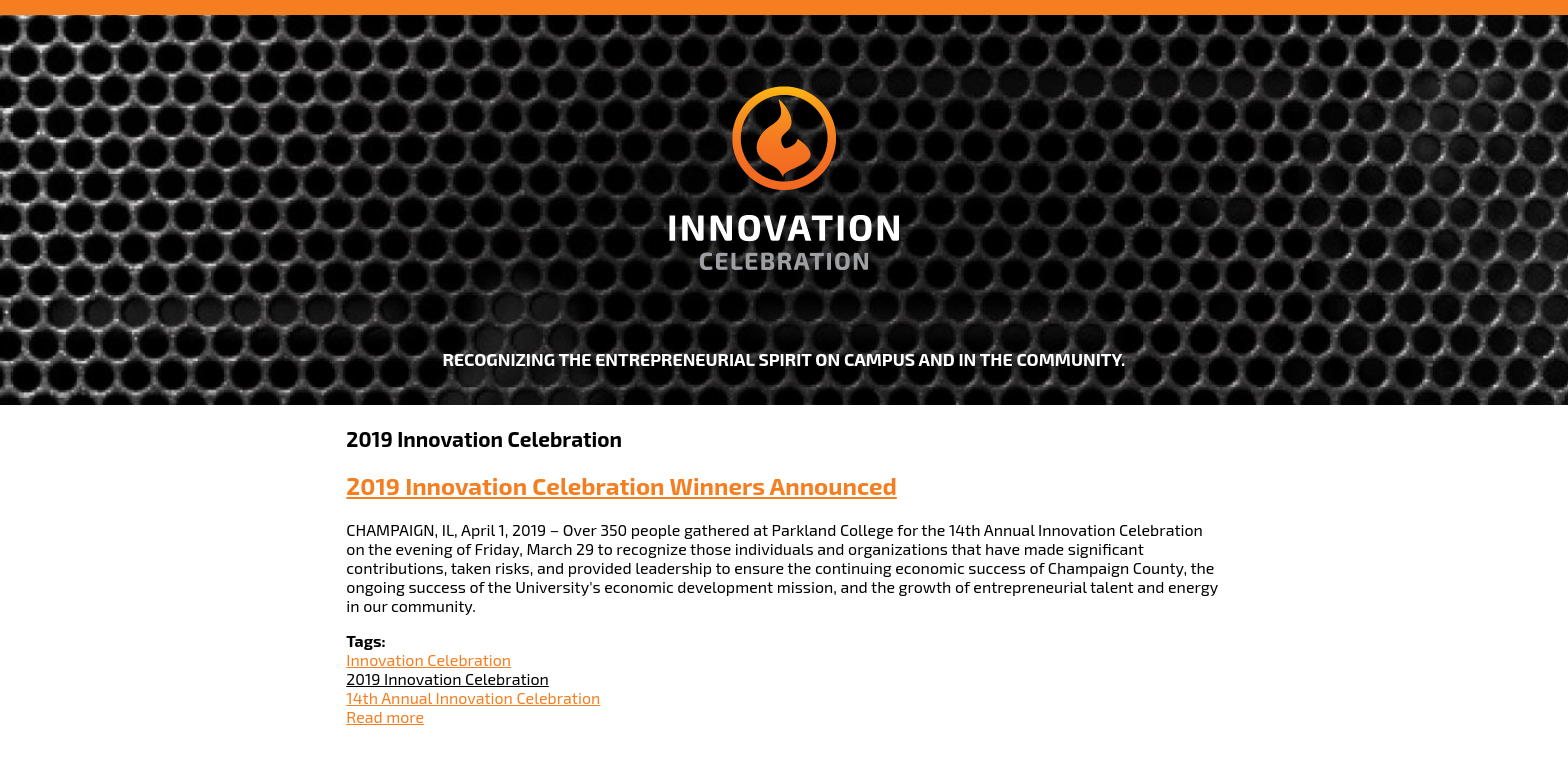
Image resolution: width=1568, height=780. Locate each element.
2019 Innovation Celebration (447, 678)
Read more (385, 716)
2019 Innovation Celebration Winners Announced (621, 485)
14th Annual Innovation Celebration (473, 697)
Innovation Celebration (428, 659)
